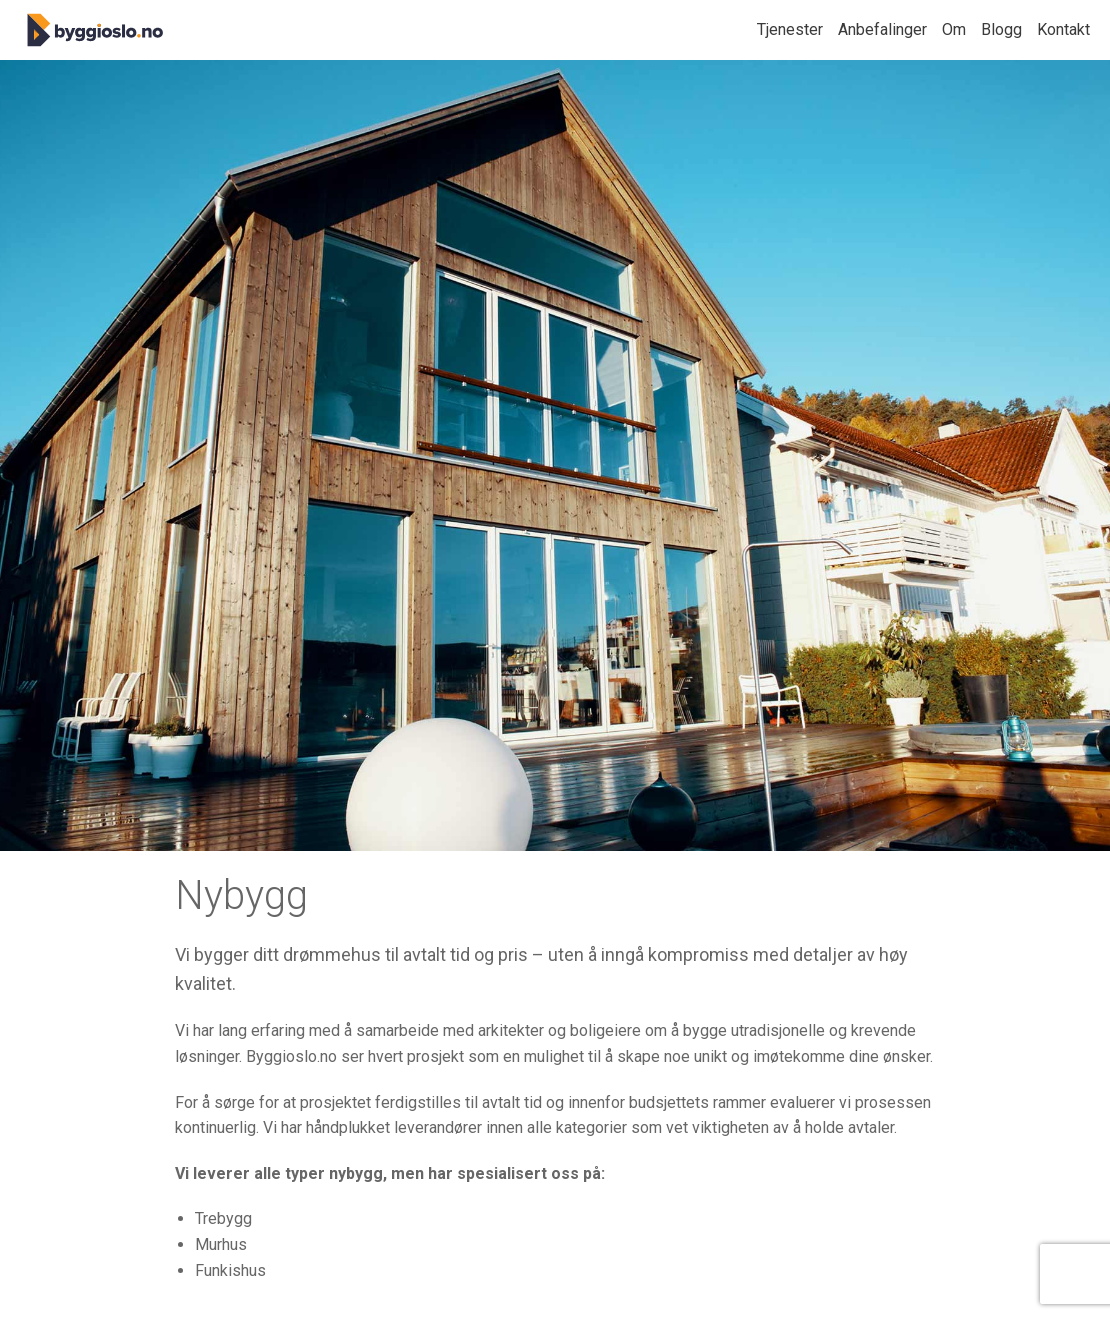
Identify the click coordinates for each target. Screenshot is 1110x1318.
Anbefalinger (882, 29)
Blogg (1001, 29)
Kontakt (1063, 29)
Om (954, 29)
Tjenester (790, 29)
